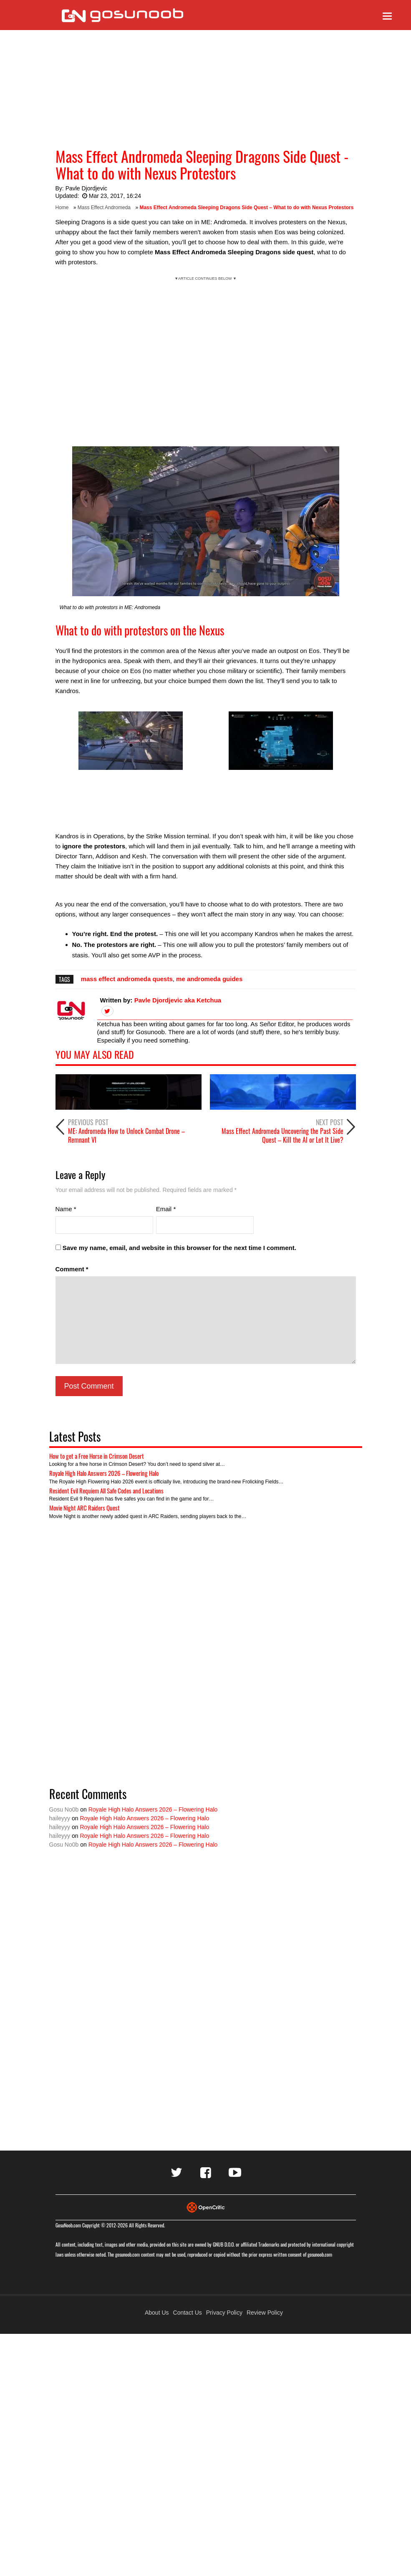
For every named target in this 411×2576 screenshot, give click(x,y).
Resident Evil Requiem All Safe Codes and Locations (106, 1490)
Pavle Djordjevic (86, 188)
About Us (157, 2312)
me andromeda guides (209, 978)
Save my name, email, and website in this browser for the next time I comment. (179, 1247)
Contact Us (187, 2312)
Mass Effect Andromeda (104, 207)
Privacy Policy (224, 2312)
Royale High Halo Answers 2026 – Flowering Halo (104, 1473)
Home (62, 207)
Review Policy (265, 2312)
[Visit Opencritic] (206, 2206)
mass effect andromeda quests (127, 978)
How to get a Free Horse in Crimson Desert (96, 1455)
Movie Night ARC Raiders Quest (84, 1507)
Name (65, 1208)
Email (166, 1208)
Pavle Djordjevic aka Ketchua (177, 1000)
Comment (71, 1269)
